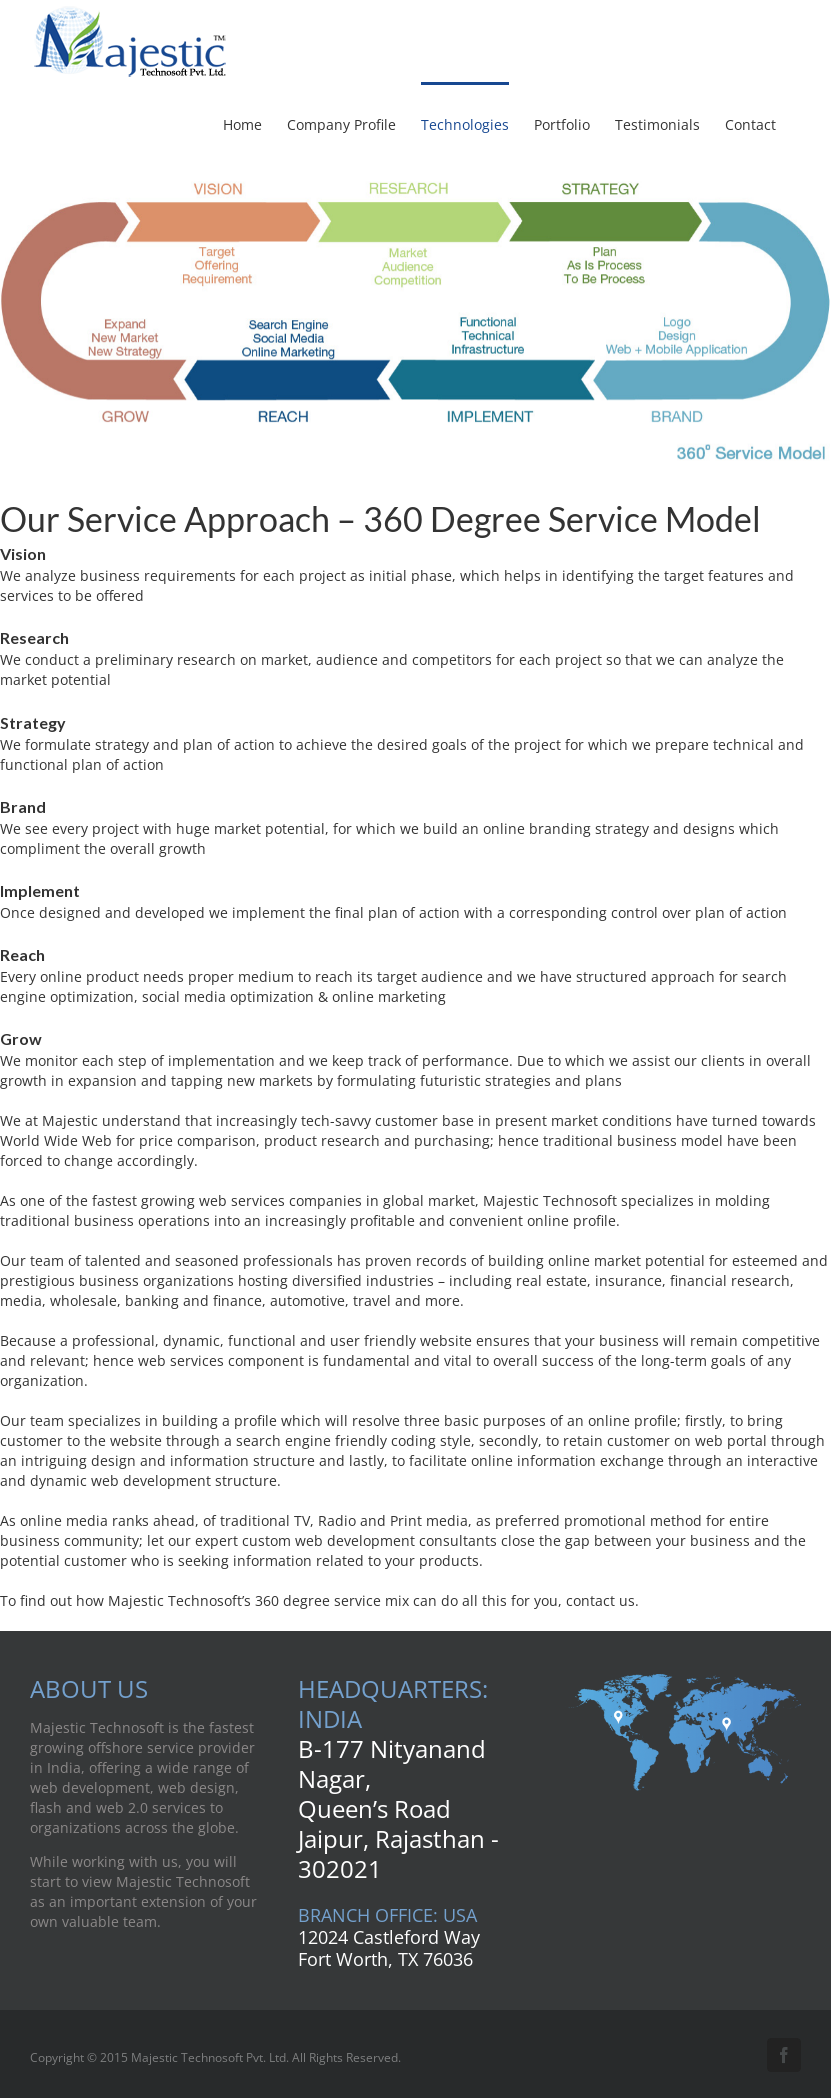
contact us (600, 1600)
